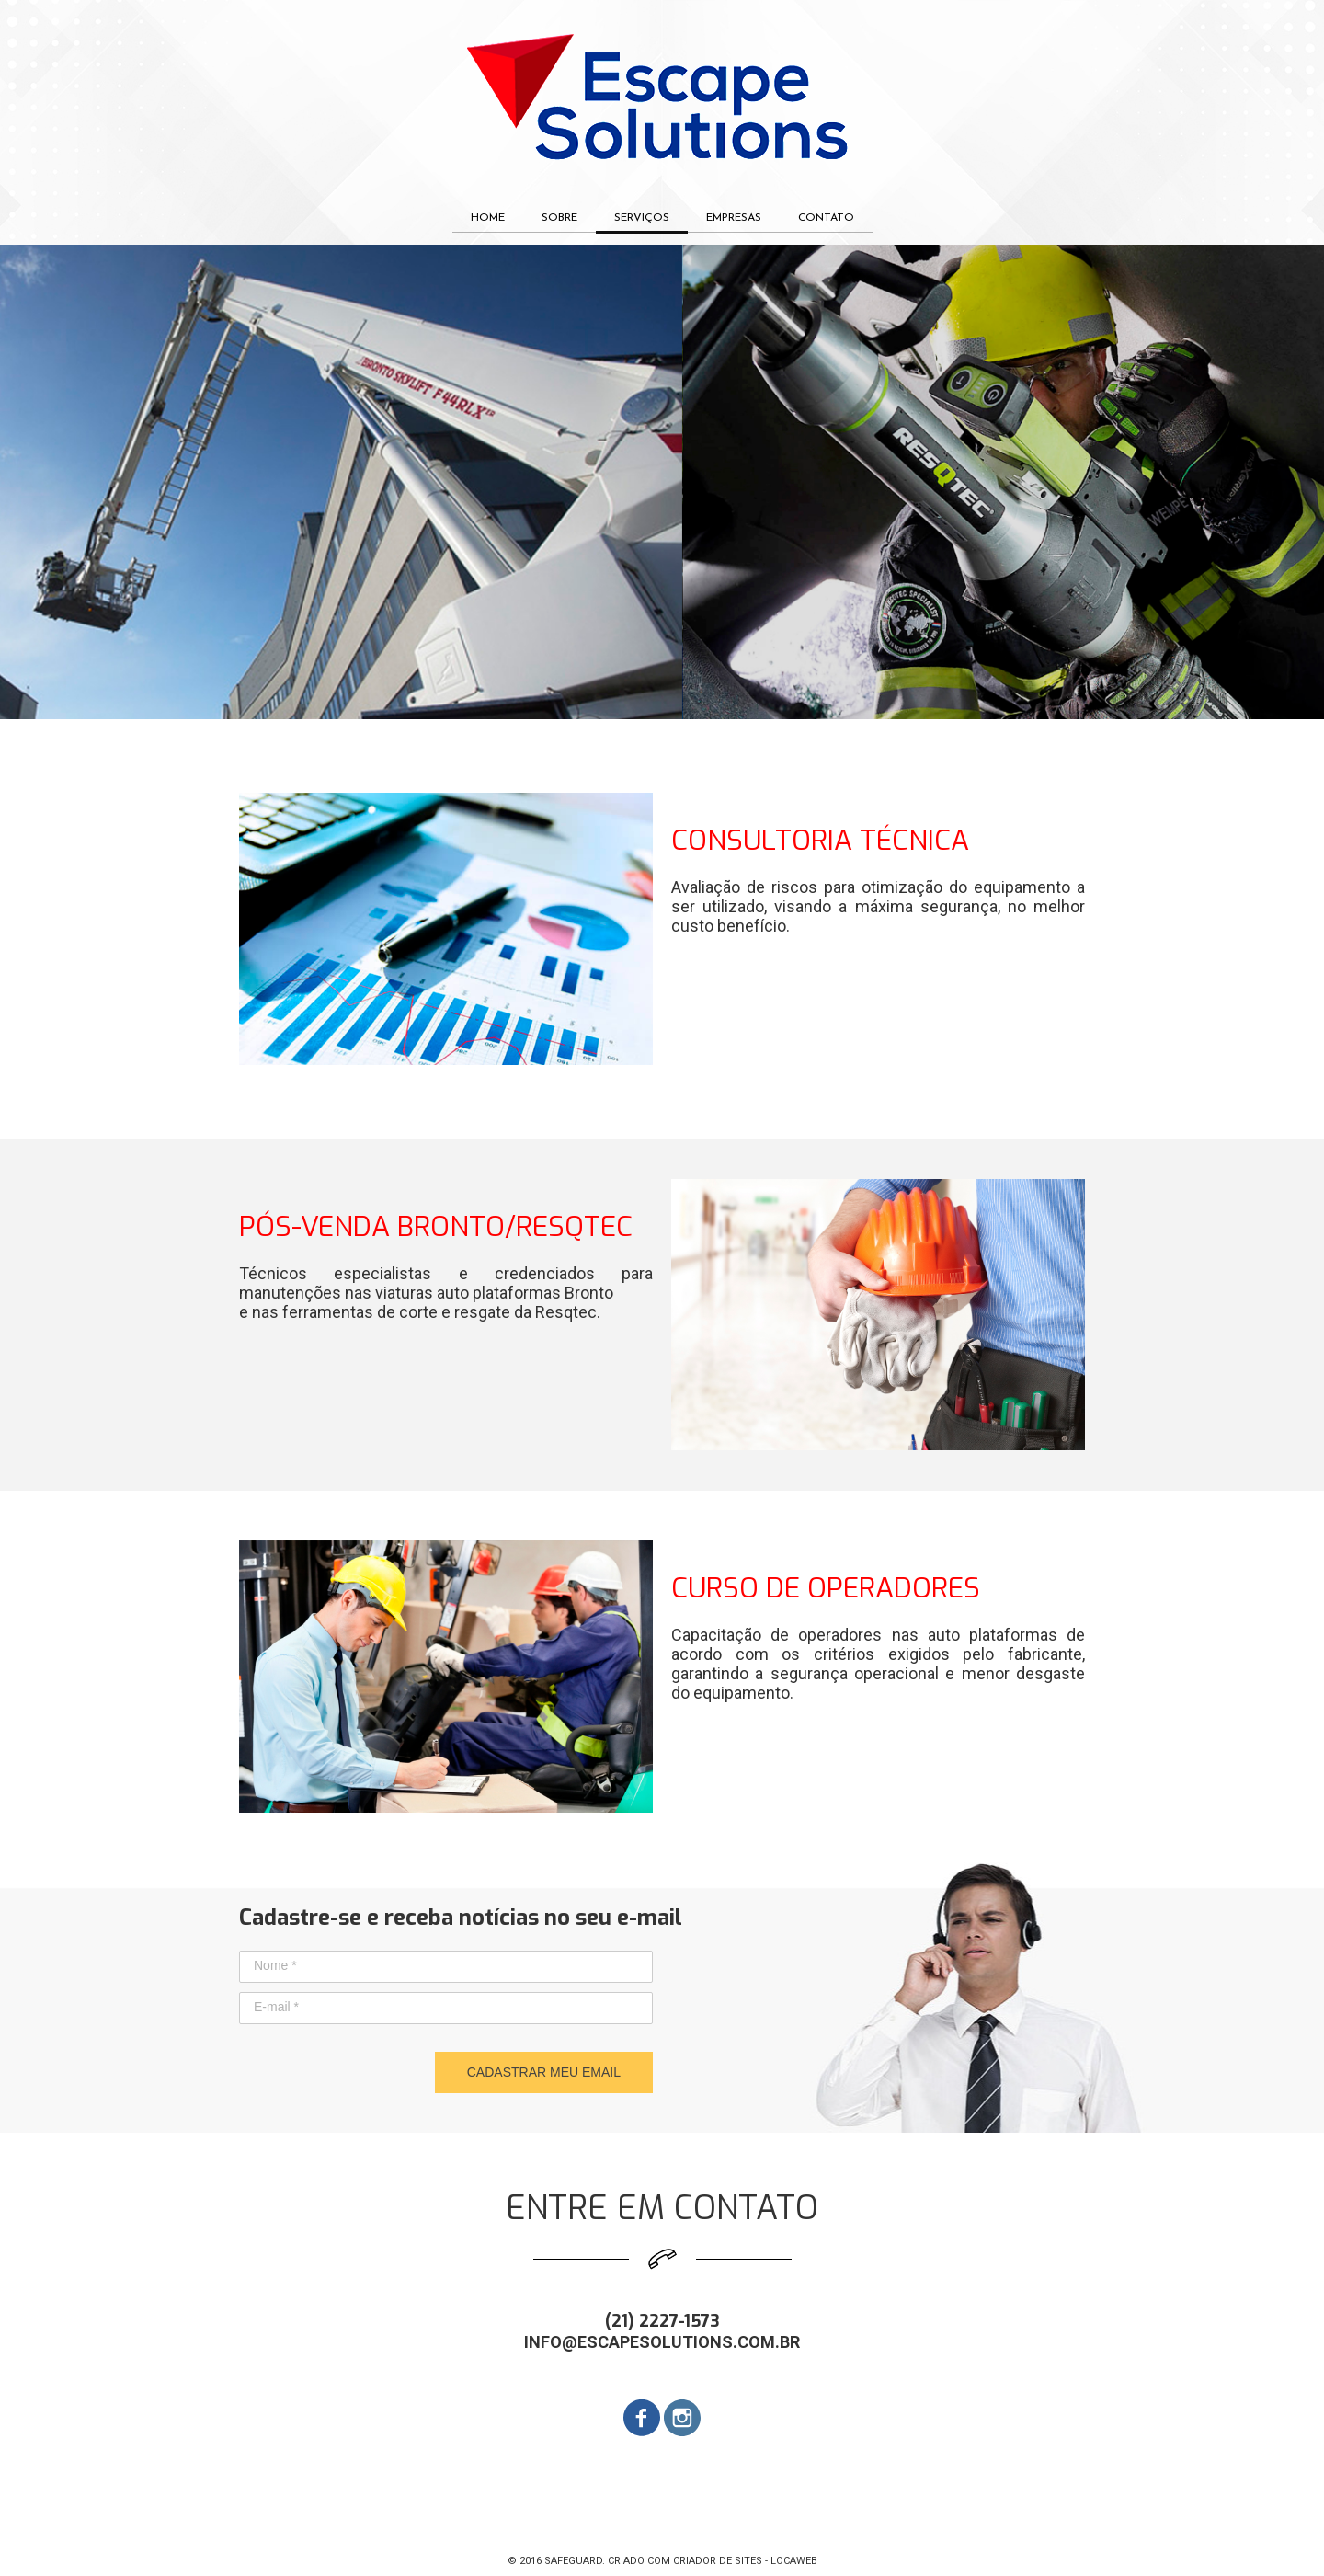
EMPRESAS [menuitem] (733, 217)
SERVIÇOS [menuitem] (641, 217)
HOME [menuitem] (488, 217)
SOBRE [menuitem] (559, 217)
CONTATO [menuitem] (826, 217)
